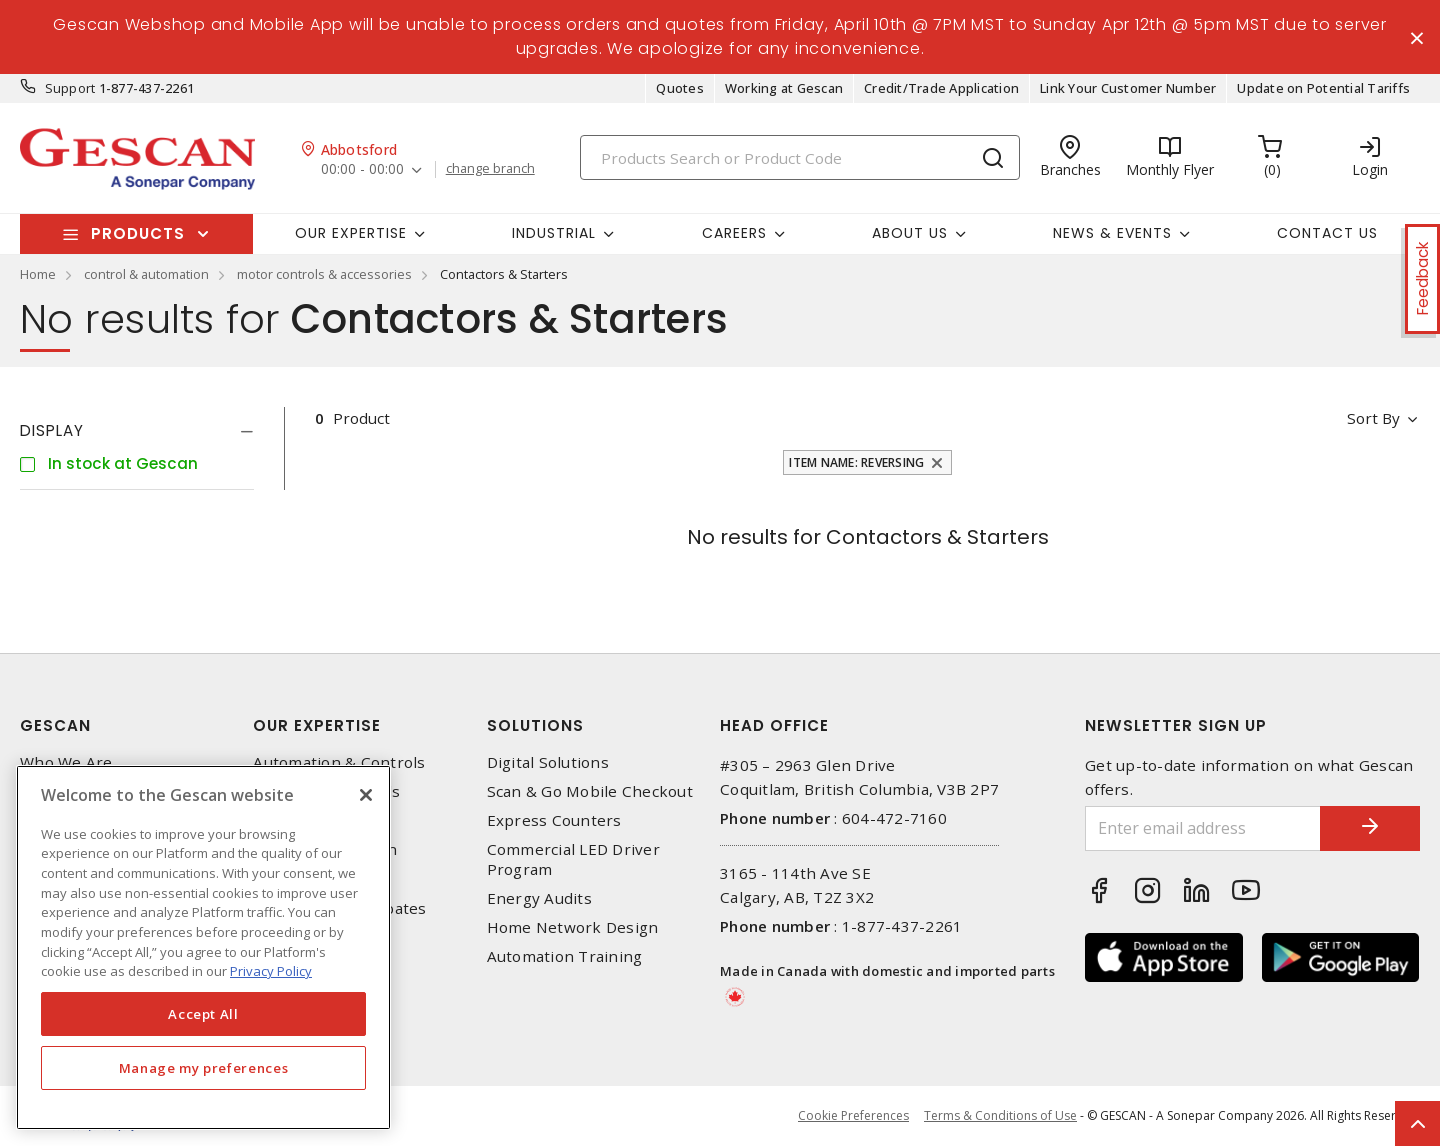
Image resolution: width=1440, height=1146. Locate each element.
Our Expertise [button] (351, 233)
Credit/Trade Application (941, 88)
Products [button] (138, 233)
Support (70, 88)
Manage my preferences (204, 1068)
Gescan (55, 725)
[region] (203, 947)
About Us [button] (910, 233)
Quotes (680, 88)
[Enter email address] (1203, 828)
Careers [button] (734, 233)
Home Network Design (573, 927)
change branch (490, 169)
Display (52, 430)
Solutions (535, 725)
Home (38, 274)
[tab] (137, 431)
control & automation (146, 274)
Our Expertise (317, 725)
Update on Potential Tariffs (1323, 88)
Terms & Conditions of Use (1000, 1115)
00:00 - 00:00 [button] (362, 169)
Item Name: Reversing (856, 462)
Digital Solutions (548, 762)
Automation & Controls (339, 762)
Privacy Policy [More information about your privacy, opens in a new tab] (271, 971)
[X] (366, 795)
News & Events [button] (1112, 233)
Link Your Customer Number (1128, 88)
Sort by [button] (1373, 418)
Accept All (203, 1014)
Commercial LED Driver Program (573, 859)
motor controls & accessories (324, 274)
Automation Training (565, 956)
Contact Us (1327, 233)
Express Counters (554, 820)
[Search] (800, 157)
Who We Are (66, 762)
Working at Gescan (784, 88)
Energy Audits (539, 898)
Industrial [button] (554, 233)
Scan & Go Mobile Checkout (590, 791)
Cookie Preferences (853, 1116)
